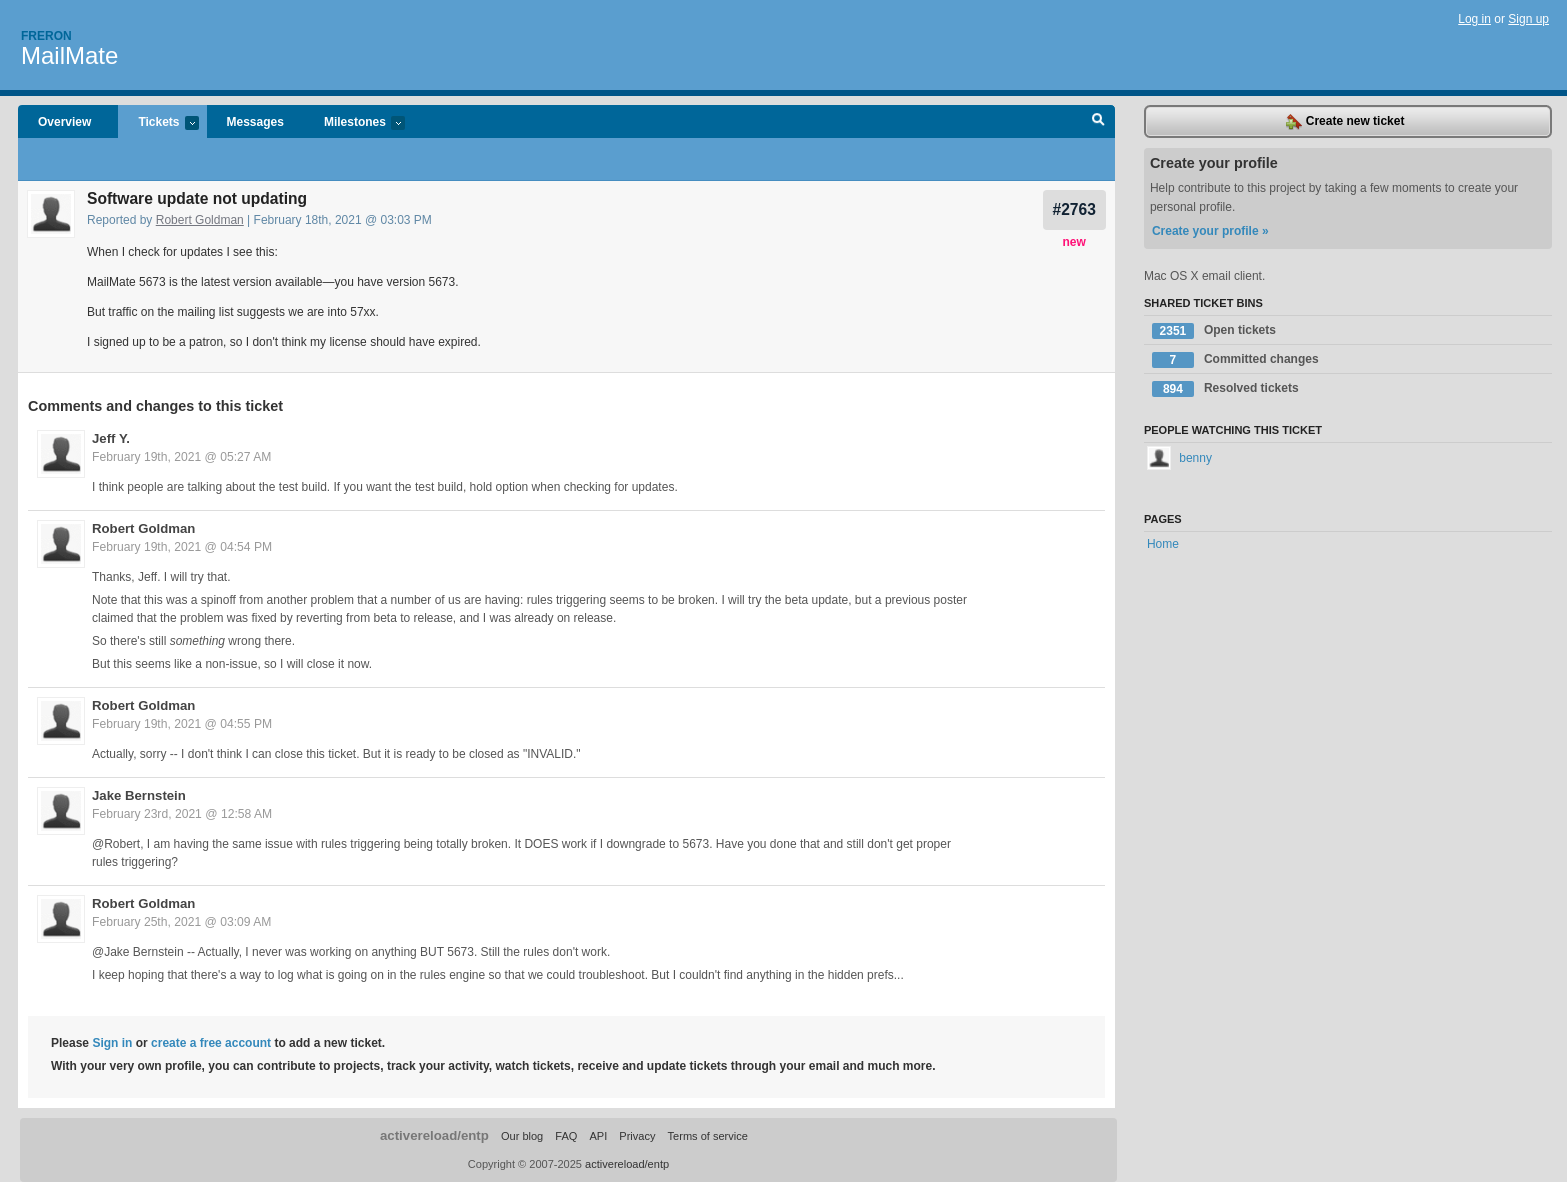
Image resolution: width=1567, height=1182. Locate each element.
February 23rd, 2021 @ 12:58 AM (182, 814)
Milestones (354, 123)
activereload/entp (434, 1135)
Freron (46, 36)
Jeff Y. (111, 438)
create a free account (211, 1043)
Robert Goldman (200, 220)
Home (1163, 544)
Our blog (522, 1136)
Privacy (637, 1136)
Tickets (158, 123)
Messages (255, 122)
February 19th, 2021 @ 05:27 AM (181, 457)
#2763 (1074, 209)
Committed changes (1235, 360)
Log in (1474, 19)
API (598, 1136)
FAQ (566, 1136)
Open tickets (1214, 331)
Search (1098, 122)
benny (1179, 458)
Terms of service (708, 1136)
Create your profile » (1210, 231)
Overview (64, 122)
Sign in (112, 1043)
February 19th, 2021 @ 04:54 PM (182, 547)
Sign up (1528, 19)
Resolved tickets (1225, 389)
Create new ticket (1345, 122)
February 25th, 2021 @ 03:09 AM (181, 922)
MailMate (69, 55)
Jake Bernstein (139, 795)
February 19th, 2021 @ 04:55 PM (182, 724)
